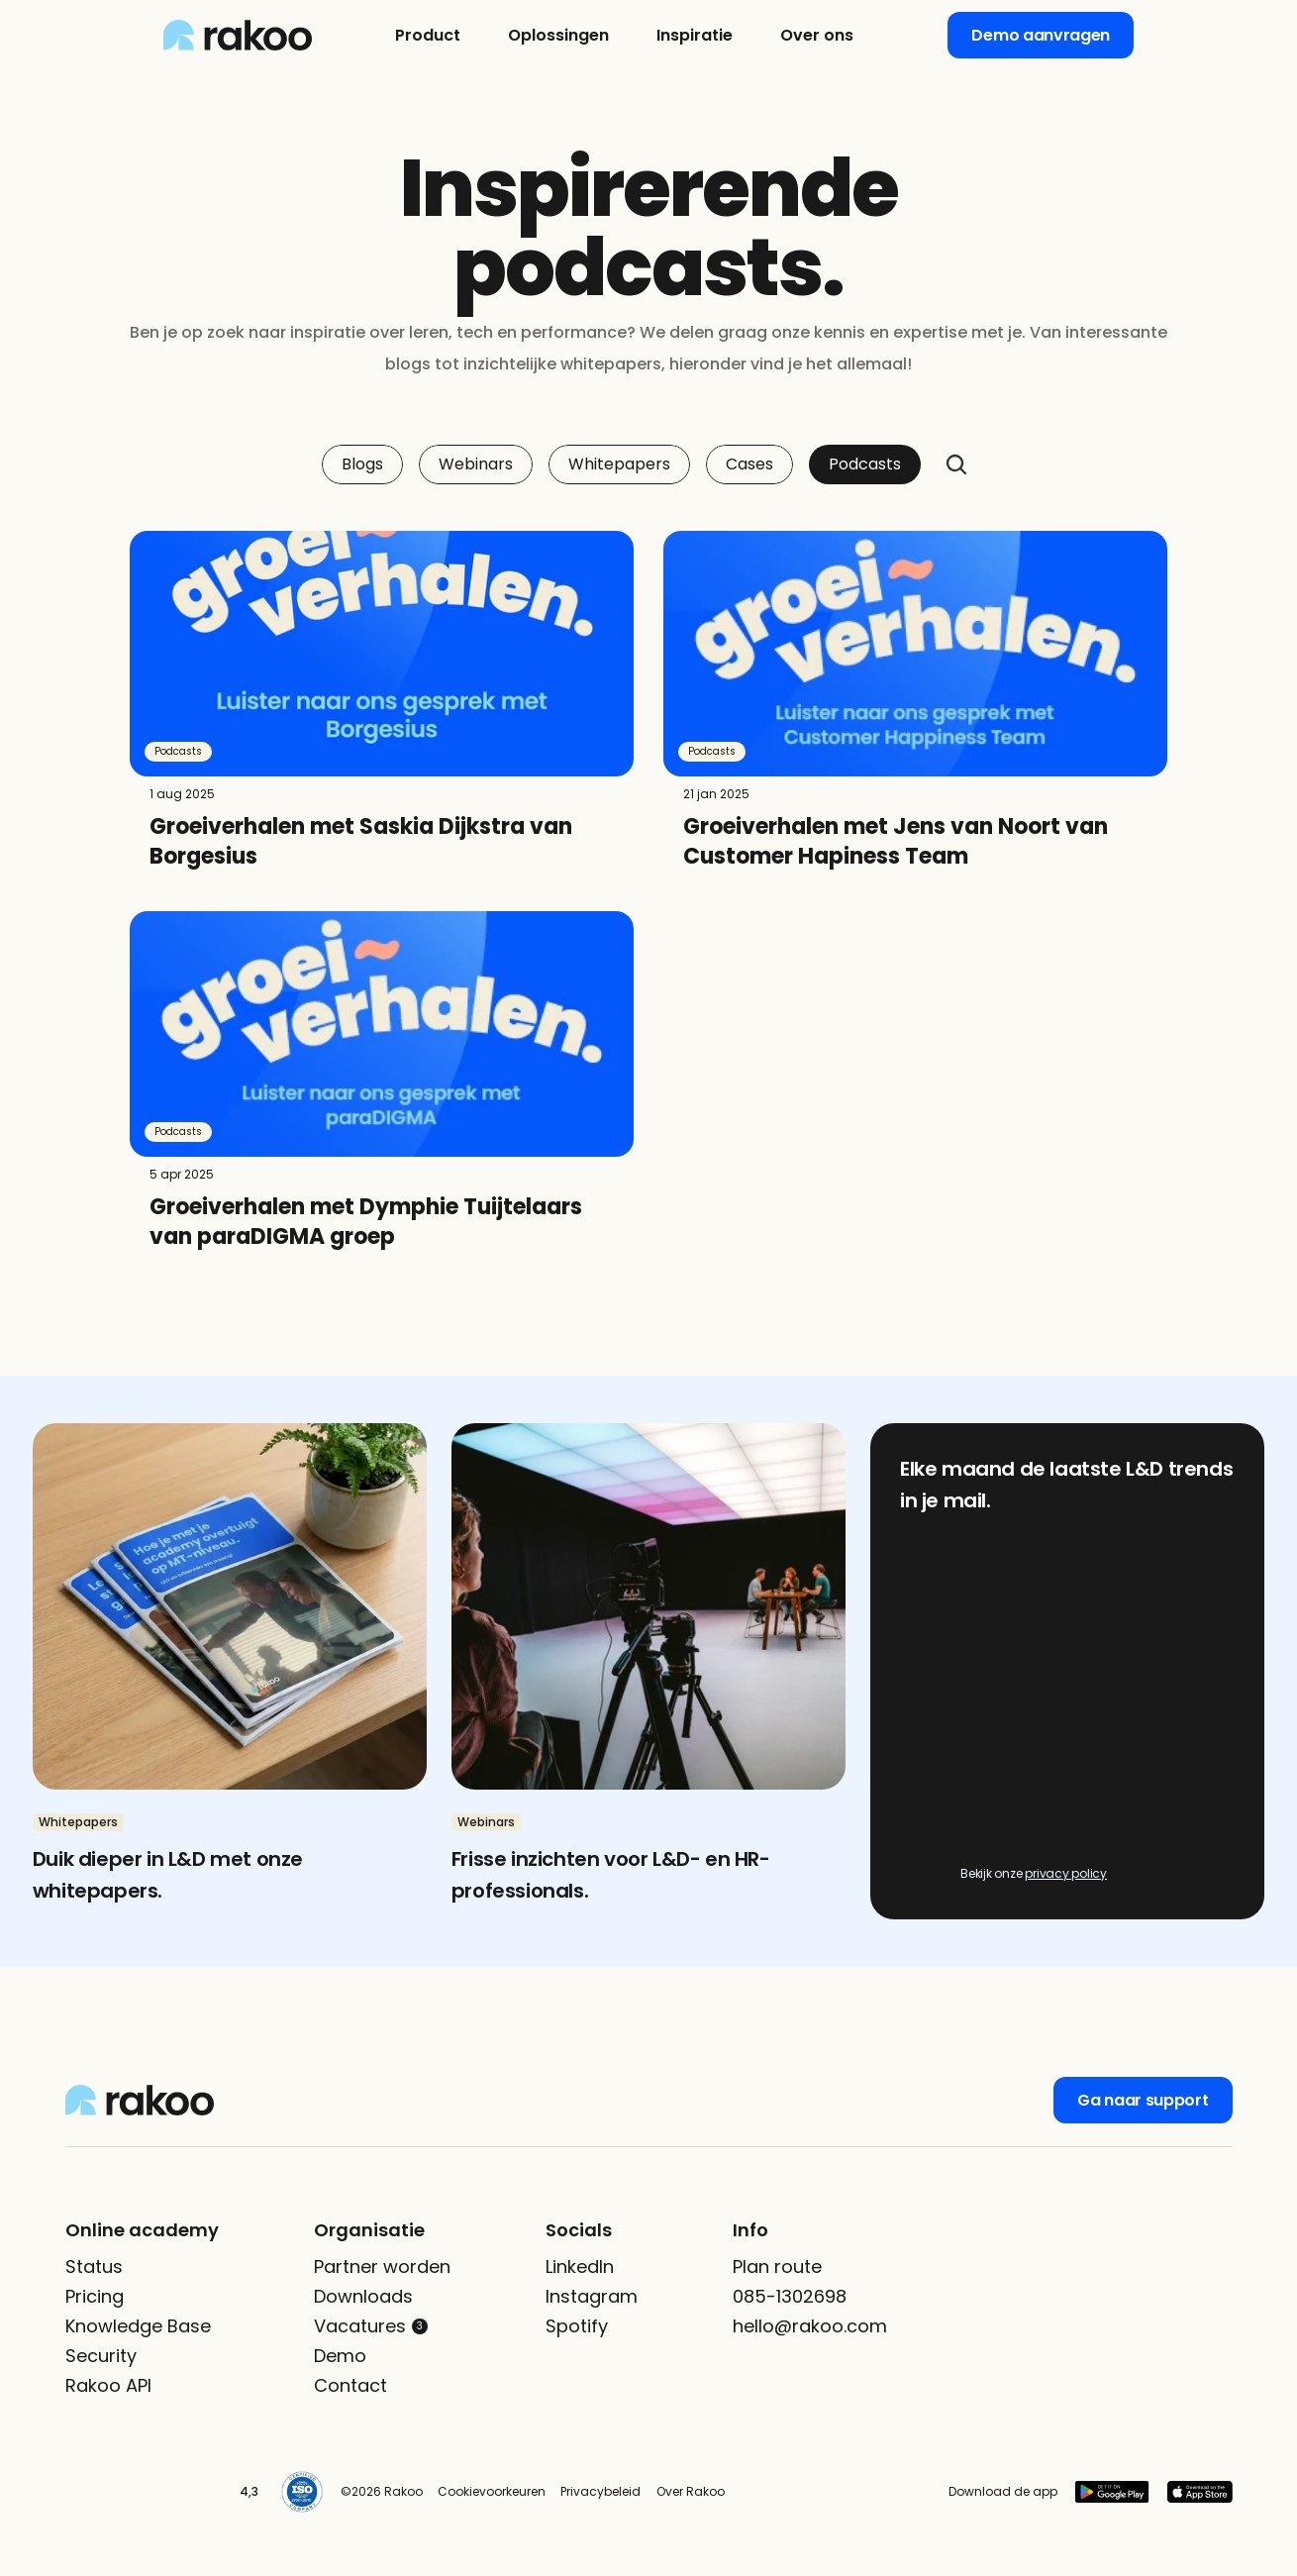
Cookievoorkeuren (492, 2491)
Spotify (577, 2326)
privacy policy (1066, 1873)
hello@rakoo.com (810, 2326)
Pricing (94, 2296)
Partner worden (382, 2266)
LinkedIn (580, 2266)
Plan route (777, 2266)
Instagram (592, 2296)
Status (94, 2266)
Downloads (363, 2296)
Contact (350, 2385)
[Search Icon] (956, 464)
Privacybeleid (600, 2491)
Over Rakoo (690, 2491)
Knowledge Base (138, 2326)
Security (101, 2355)
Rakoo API (108, 2385)
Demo (340, 2355)
